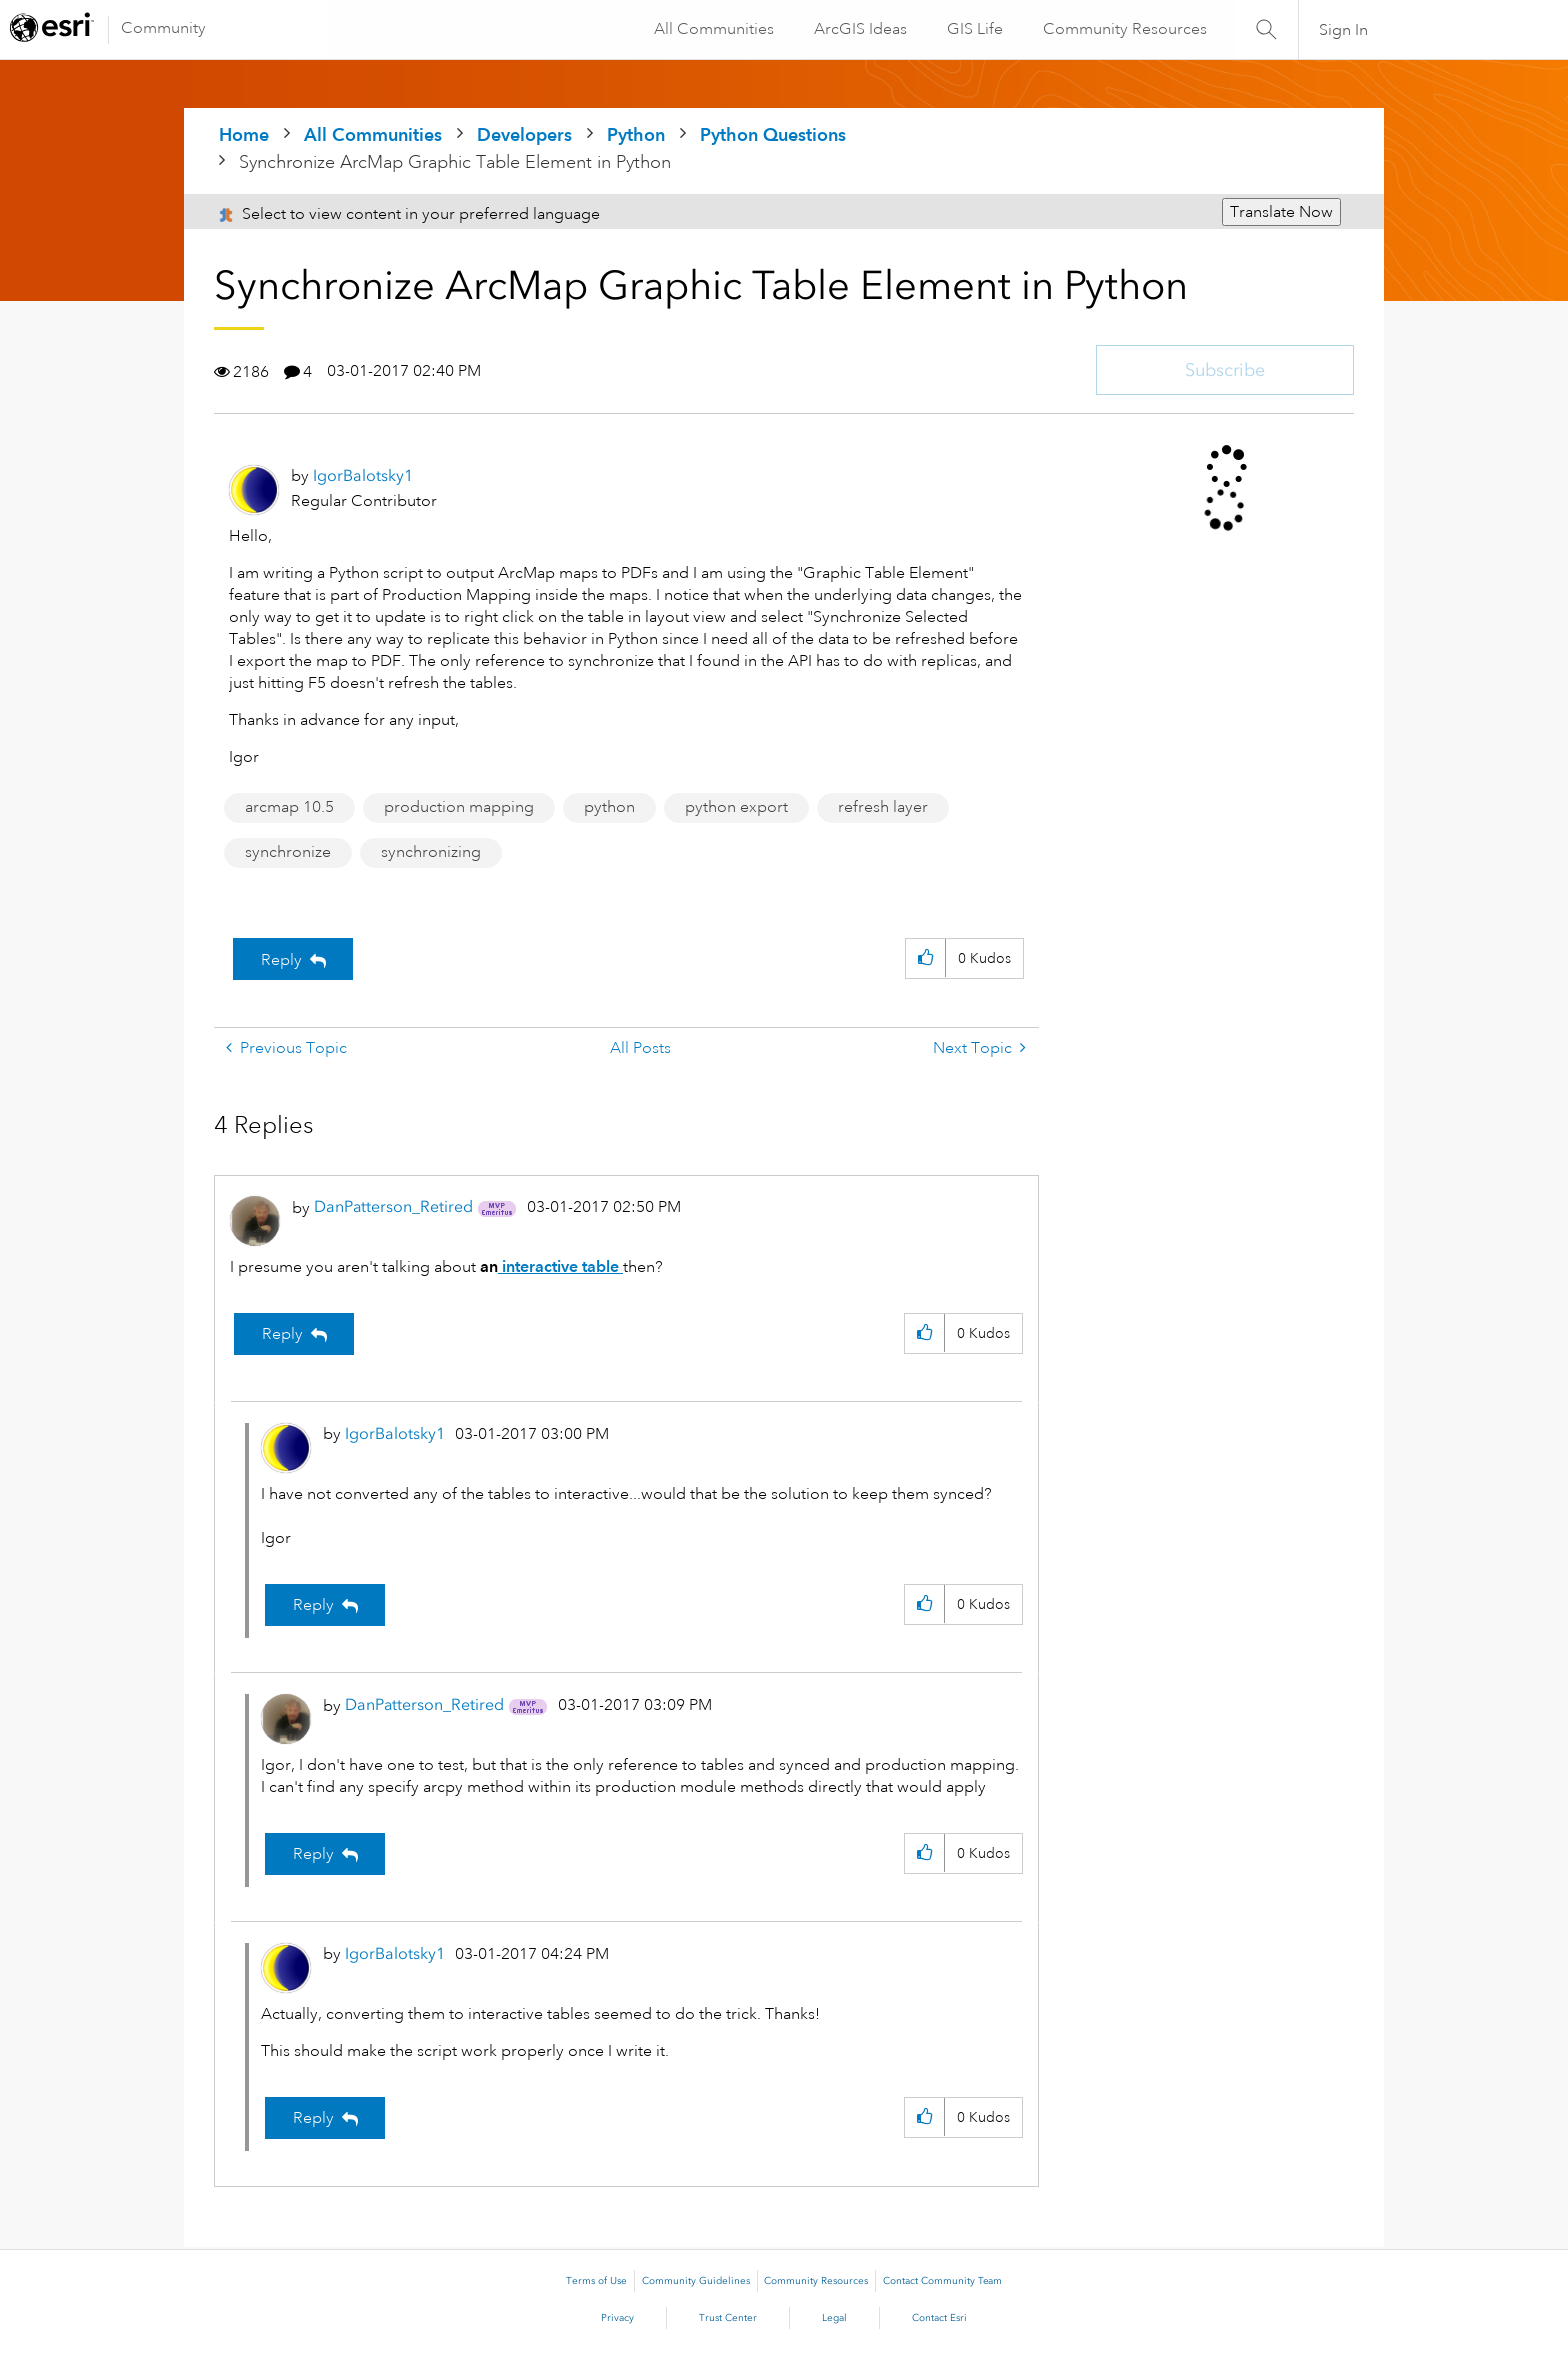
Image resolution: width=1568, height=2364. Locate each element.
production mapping (459, 807)
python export (736, 807)
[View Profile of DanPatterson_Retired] (393, 1206)
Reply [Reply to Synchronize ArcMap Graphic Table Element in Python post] (281, 960)
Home (244, 134)
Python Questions (773, 134)
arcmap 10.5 (289, 807)
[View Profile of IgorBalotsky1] (363, 475)
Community (163, 28)
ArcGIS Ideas (859, 29)
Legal (834, 2318)
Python (636, 134)
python (609, 807)
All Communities (713, 29)
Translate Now (1281, 212)
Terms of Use (596, 2281)
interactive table (560, 1266)
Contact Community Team (942, 2281)
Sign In (1343, 30)
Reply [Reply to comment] (282, 1334)
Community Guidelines (696, 2281)
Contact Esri (939, 2318)
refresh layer (883, 807)
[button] (925, 958)
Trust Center (728, 2318)
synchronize (288, 852)
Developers (524, 134)
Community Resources (1124, 29)
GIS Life (974, 29)
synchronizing (431, 852)
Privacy (617, 2318)
